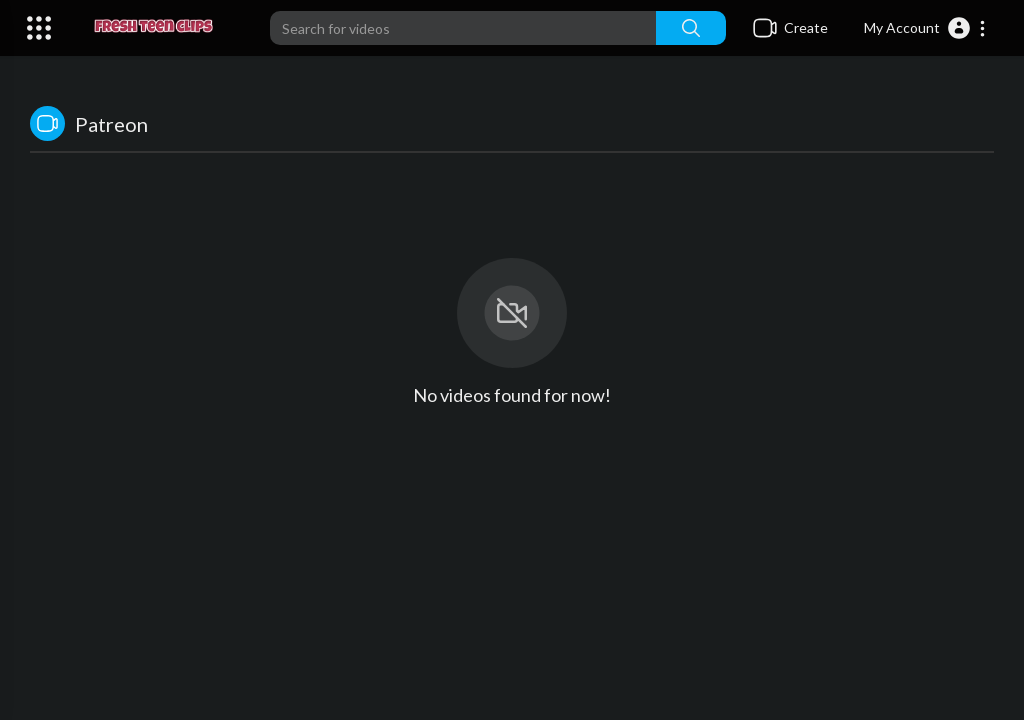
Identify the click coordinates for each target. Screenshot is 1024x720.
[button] (925, 28)
